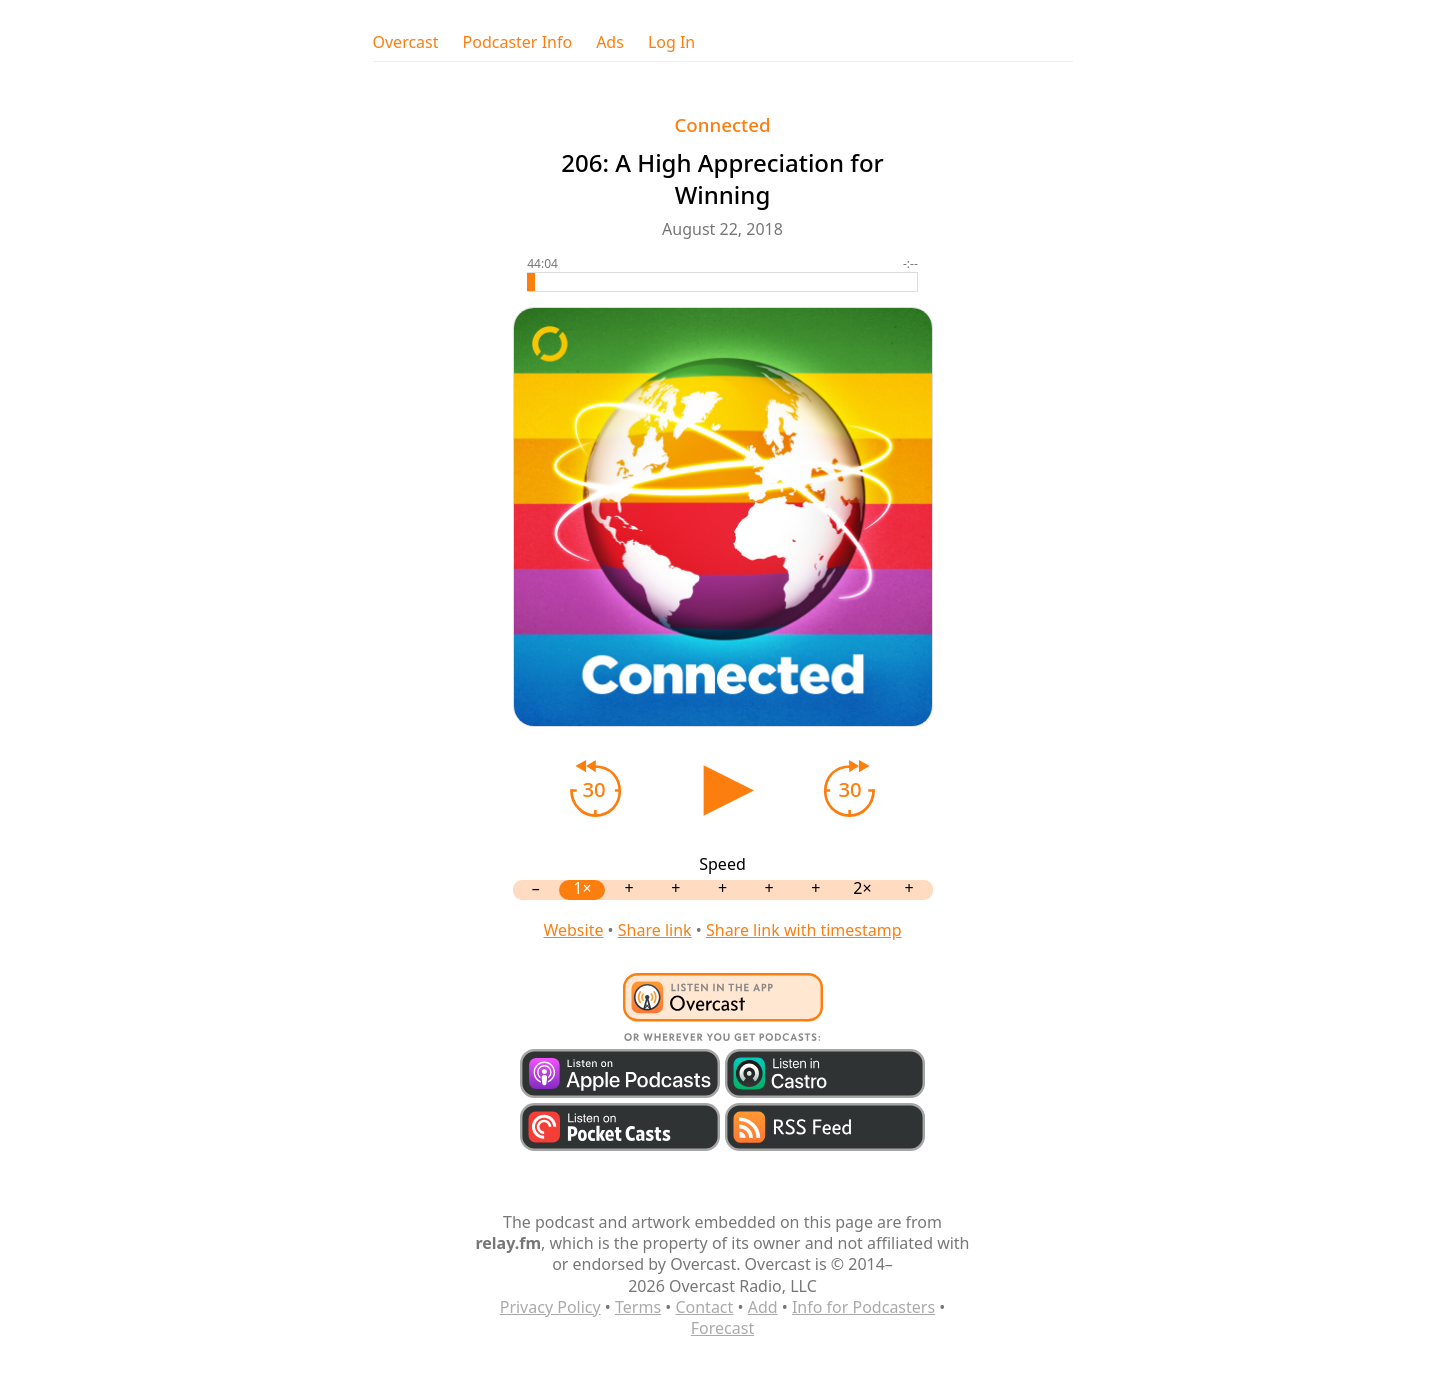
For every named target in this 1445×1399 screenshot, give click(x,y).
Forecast (722, 1328)
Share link (655, 930)
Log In (671, 42)
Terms (638, 1307)
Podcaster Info (518, 42)
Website (573, 930)
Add (763, 1307)
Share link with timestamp (804, 930)
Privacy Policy (550, 1307)
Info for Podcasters (863, 1307)
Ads (610, 42)
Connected (722, 124)
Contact (704, 1307)
